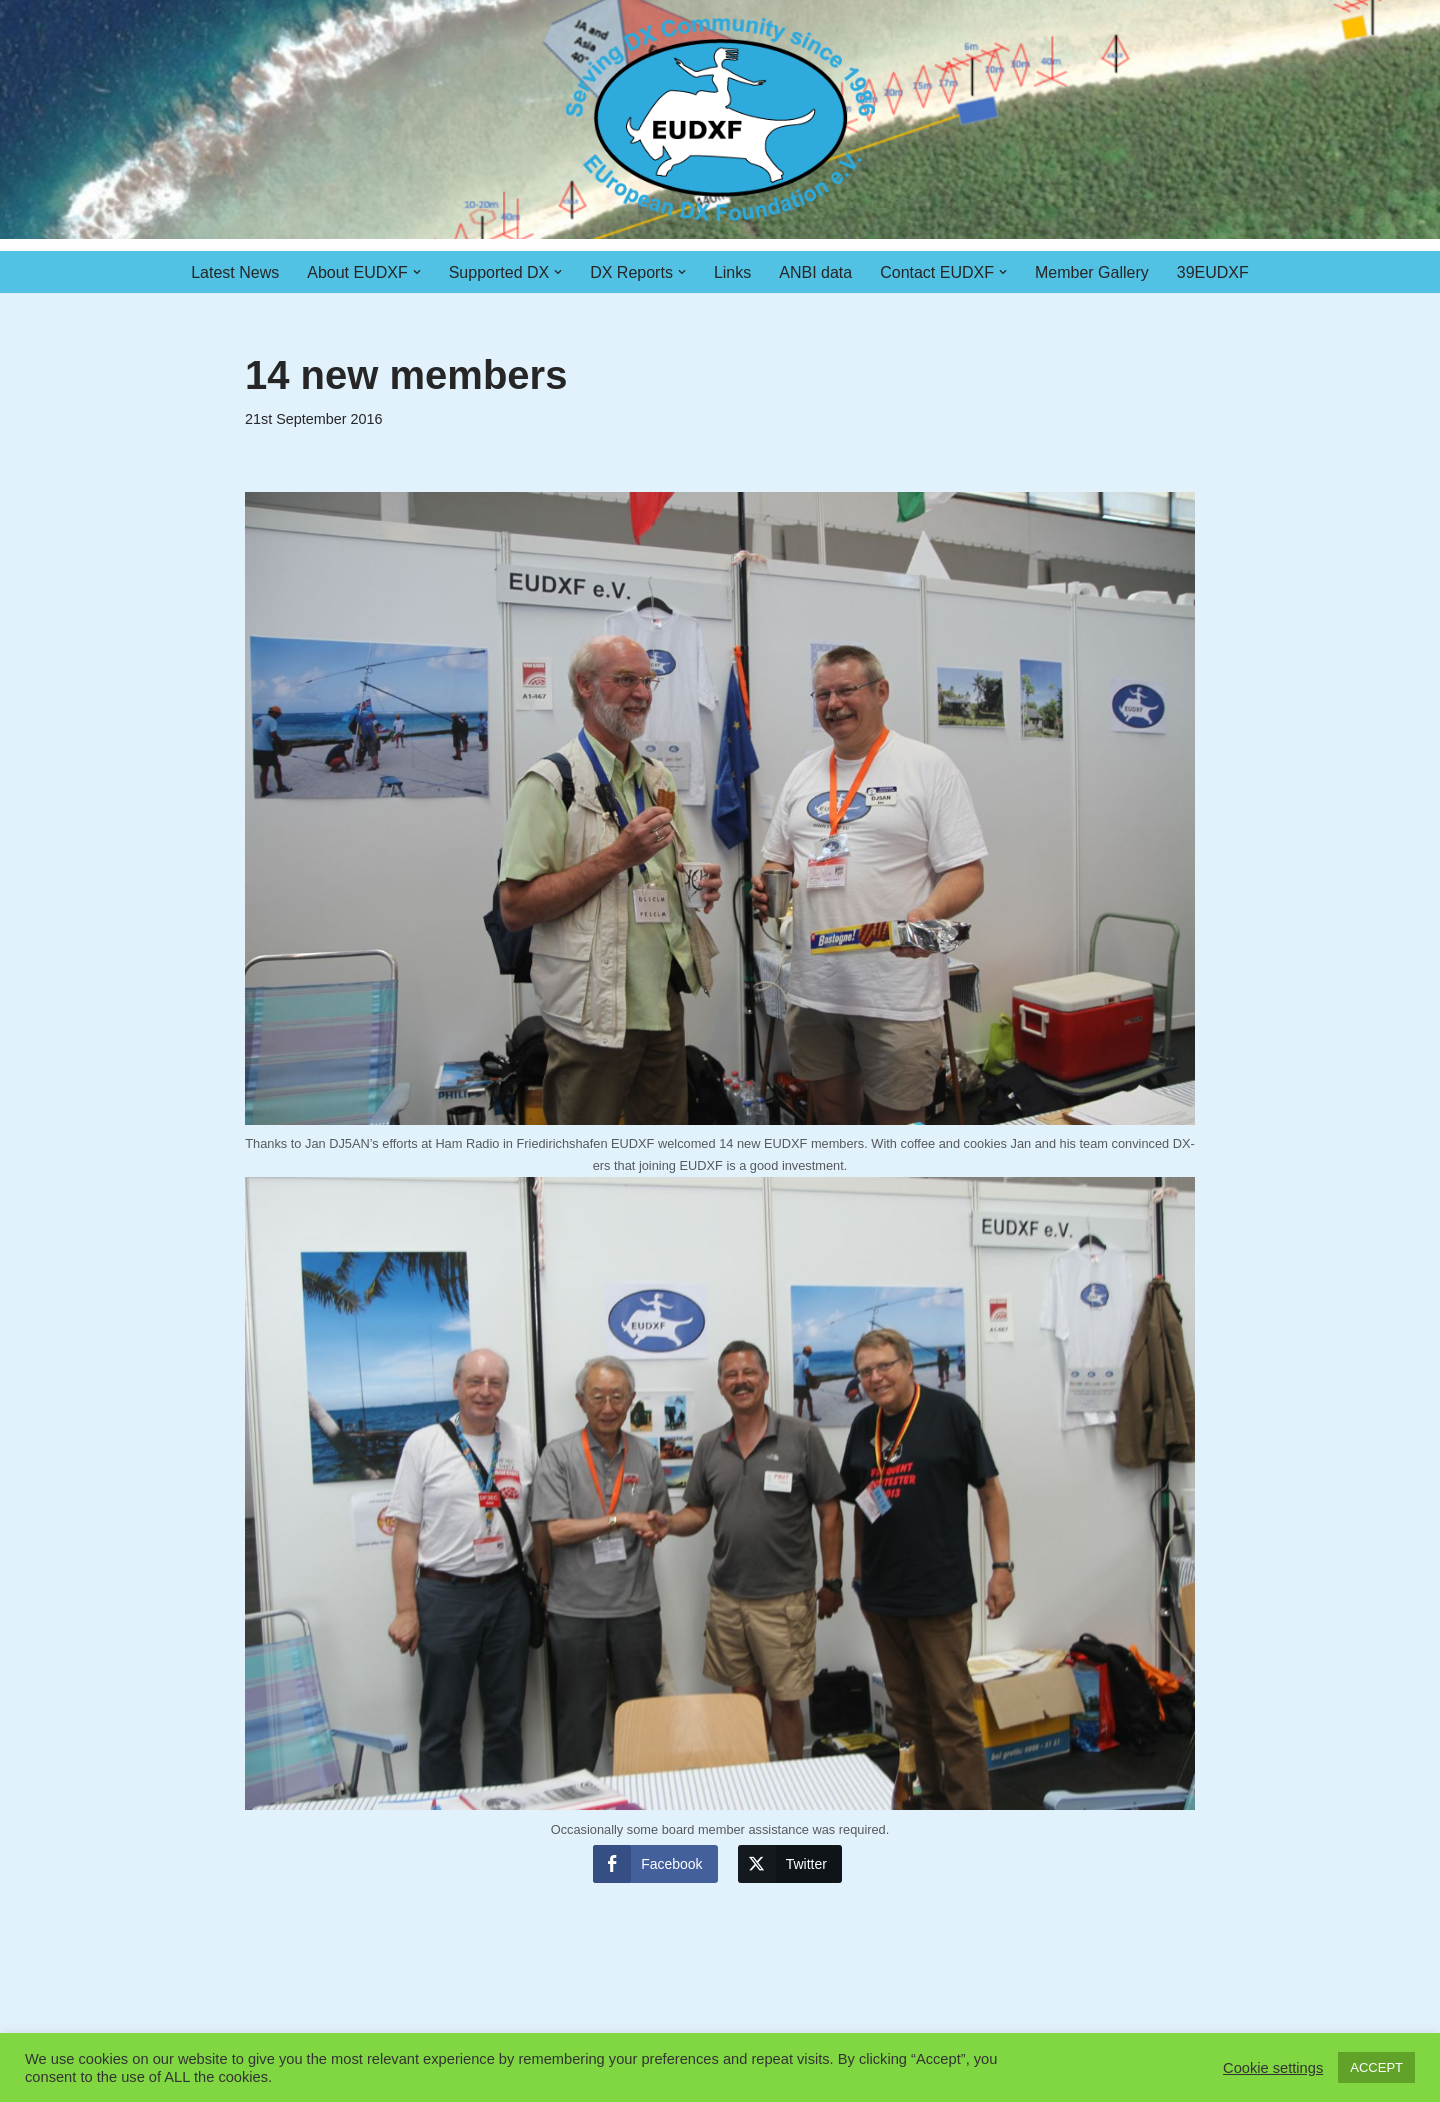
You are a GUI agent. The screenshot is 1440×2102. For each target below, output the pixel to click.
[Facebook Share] (655, 1864)
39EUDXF (1213, 272)
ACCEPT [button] (1376, 2067)
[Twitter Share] (790, 1864)
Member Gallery (1092, 272)
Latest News (235, 272)
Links (732, 272)
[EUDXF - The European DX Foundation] (720, 119)
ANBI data (815, 272)
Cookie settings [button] (1273, 2068)
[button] (417, 272)
